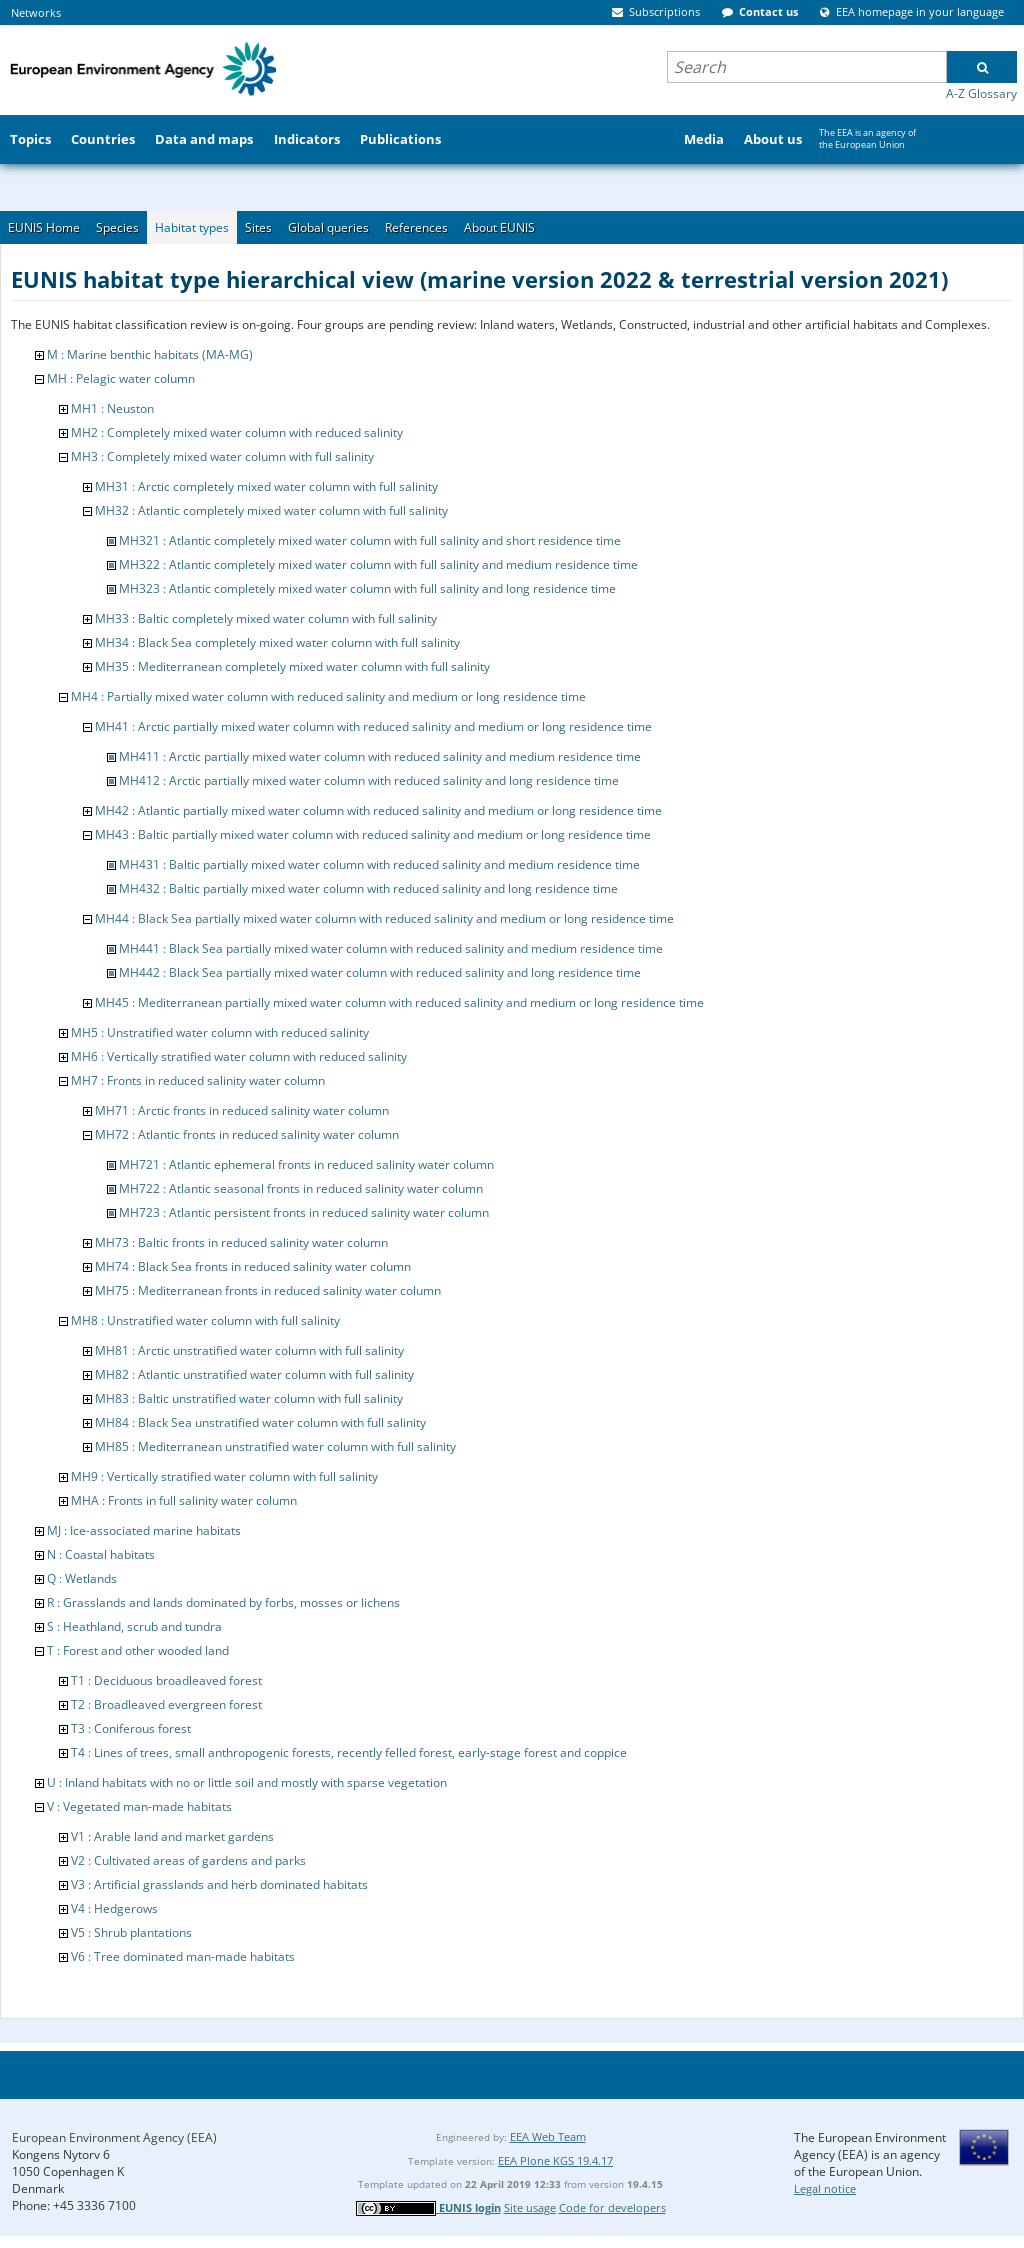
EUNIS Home (44, 227)
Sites (258, 227)
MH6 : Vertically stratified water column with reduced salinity (239, 1056)
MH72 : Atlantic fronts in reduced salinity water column (247, 1134)
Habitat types (192, 227)
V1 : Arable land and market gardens (172, 1836)
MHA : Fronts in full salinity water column (184, 1500)
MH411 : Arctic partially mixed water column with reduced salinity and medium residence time (380, 756)
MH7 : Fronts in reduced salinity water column (198, 1080)
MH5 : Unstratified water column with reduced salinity (220, 1032)
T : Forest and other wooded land (138, 1650)
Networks (36, 12)
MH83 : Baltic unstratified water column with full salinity (249, 1398)
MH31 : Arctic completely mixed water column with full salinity (266, 486)
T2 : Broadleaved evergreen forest (166, 1704)
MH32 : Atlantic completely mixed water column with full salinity (271, 510)
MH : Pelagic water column (121, 378)
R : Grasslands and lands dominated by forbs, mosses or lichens (223, 1602)
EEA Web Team (548, 2136)
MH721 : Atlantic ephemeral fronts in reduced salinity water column (306, 1164)
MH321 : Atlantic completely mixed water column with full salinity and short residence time (370, 540)
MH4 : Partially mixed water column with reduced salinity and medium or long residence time (328, 696)
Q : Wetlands (82, 1578)
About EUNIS (499, 227)
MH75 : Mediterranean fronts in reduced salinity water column (268, 1290)
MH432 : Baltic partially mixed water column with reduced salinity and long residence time (368, 888)
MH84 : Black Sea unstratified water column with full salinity (260, 1422)
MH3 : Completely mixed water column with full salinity (222, 456)
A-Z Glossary (981, 93)
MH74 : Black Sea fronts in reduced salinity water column (253, 1266)
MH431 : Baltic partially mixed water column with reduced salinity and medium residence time (379, 864)
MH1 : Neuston (112, 408)
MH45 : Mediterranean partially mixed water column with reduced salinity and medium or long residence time (399, 1002)
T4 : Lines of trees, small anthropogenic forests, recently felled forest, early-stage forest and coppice (349, 1752)
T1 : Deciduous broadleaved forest (166, 1680)
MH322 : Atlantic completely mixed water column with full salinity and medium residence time (378, 564)
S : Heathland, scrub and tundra (134, 1626)
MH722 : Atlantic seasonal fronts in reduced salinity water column (301, 1188)
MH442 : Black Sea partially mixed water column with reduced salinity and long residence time (380, 972)
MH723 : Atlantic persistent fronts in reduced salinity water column (304, 1212)
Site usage (530, 2207)
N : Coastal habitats (101, 1554)
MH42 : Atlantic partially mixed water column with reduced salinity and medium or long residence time (378, 810)
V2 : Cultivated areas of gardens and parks (188, 1860)
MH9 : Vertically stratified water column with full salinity (224, 1476)
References (416, 227)
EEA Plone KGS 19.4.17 (555, 2160)
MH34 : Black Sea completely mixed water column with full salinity (277, 642)
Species (117, 227)
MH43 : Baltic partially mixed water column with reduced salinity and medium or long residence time (373, 834)
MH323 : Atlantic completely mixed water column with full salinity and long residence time (367, 588)
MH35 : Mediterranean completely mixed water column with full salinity (292, 666)
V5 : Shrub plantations (131, 1932)
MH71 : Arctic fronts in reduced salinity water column (242, 1110)
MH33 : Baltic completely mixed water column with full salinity (266, 618)
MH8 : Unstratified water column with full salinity (205, 1320)
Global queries (328, 227)
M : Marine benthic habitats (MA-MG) (150, 354)
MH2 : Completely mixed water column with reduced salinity (237, 432)
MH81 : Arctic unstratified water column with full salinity (249, 1350)
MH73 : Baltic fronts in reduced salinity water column (241, 1242)
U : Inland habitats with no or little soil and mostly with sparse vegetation (247, 1782)
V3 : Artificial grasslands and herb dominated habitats (219, 1884)
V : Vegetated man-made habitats (139, 1806)
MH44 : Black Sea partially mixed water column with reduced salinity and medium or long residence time (384, 918)
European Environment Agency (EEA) (114, 2137)
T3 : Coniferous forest (131, 1728)
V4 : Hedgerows (114, 1908)
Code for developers (612, 2207)
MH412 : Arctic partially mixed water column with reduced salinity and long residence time (369, 780)
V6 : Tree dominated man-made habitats (183, 1956)
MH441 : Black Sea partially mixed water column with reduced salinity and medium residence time (391, 948)
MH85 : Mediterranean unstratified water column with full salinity (275, 1446)
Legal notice (825, 2188)
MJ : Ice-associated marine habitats (144, 1530)
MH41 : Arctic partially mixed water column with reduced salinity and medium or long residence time (373, 726)
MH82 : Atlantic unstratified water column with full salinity (254, 1374)
